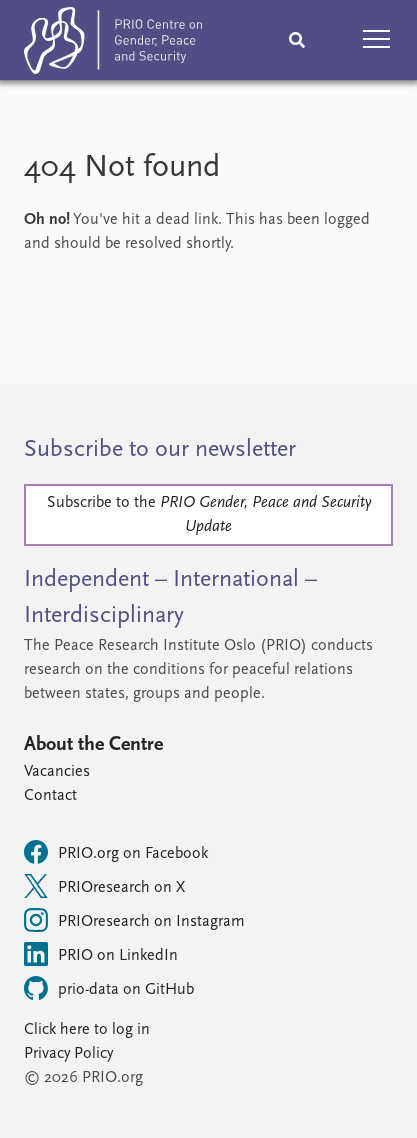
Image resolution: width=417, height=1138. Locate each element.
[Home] (113, 44)
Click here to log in (87, 1030)
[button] (377, 40)
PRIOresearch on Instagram (134, 920)
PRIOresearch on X (104, 886)
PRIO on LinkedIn (101, 954)
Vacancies (57, 772)
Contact (50, 796)
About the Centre (93, 745)
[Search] (297, 40)
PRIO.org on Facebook (116, 852)
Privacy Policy (68, 1054)
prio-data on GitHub (109, 988)
